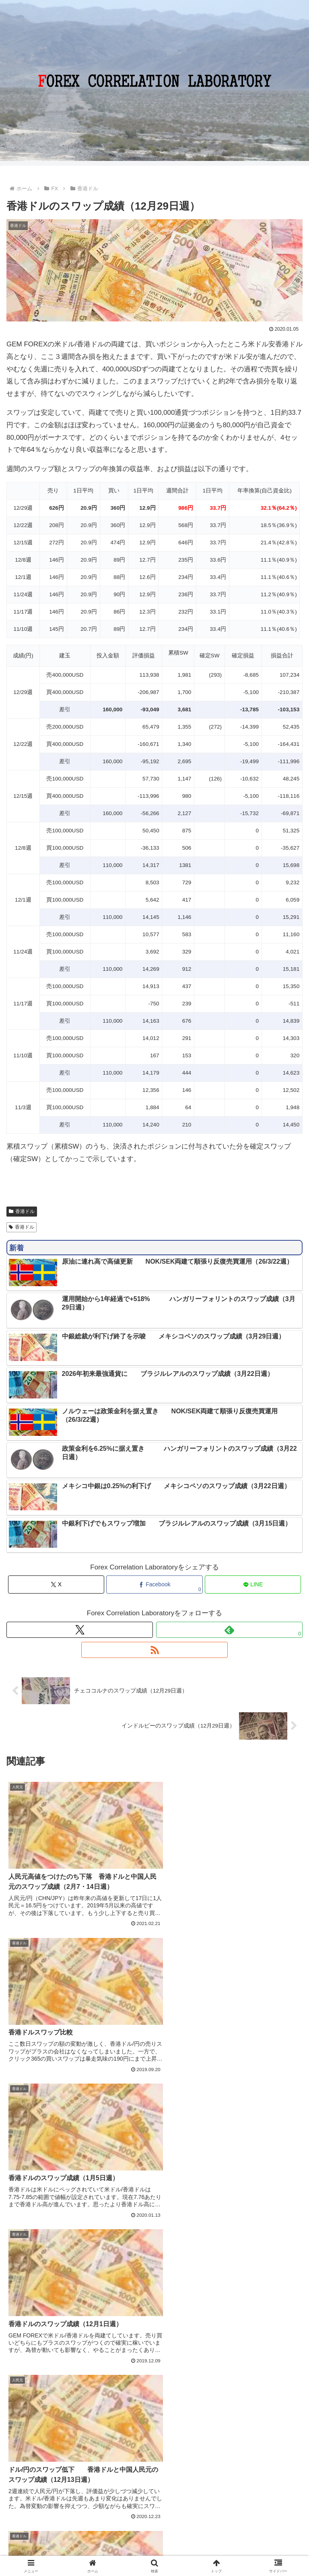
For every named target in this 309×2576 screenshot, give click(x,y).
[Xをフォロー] (79, 1630)
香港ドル (22, 1211)
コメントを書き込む (154, 2411)
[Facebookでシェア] (154, 1584)
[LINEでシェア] (253, 1584)
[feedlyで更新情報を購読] (229, 1630)
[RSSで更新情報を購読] (154, 1650)
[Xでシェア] (56, 1584)
